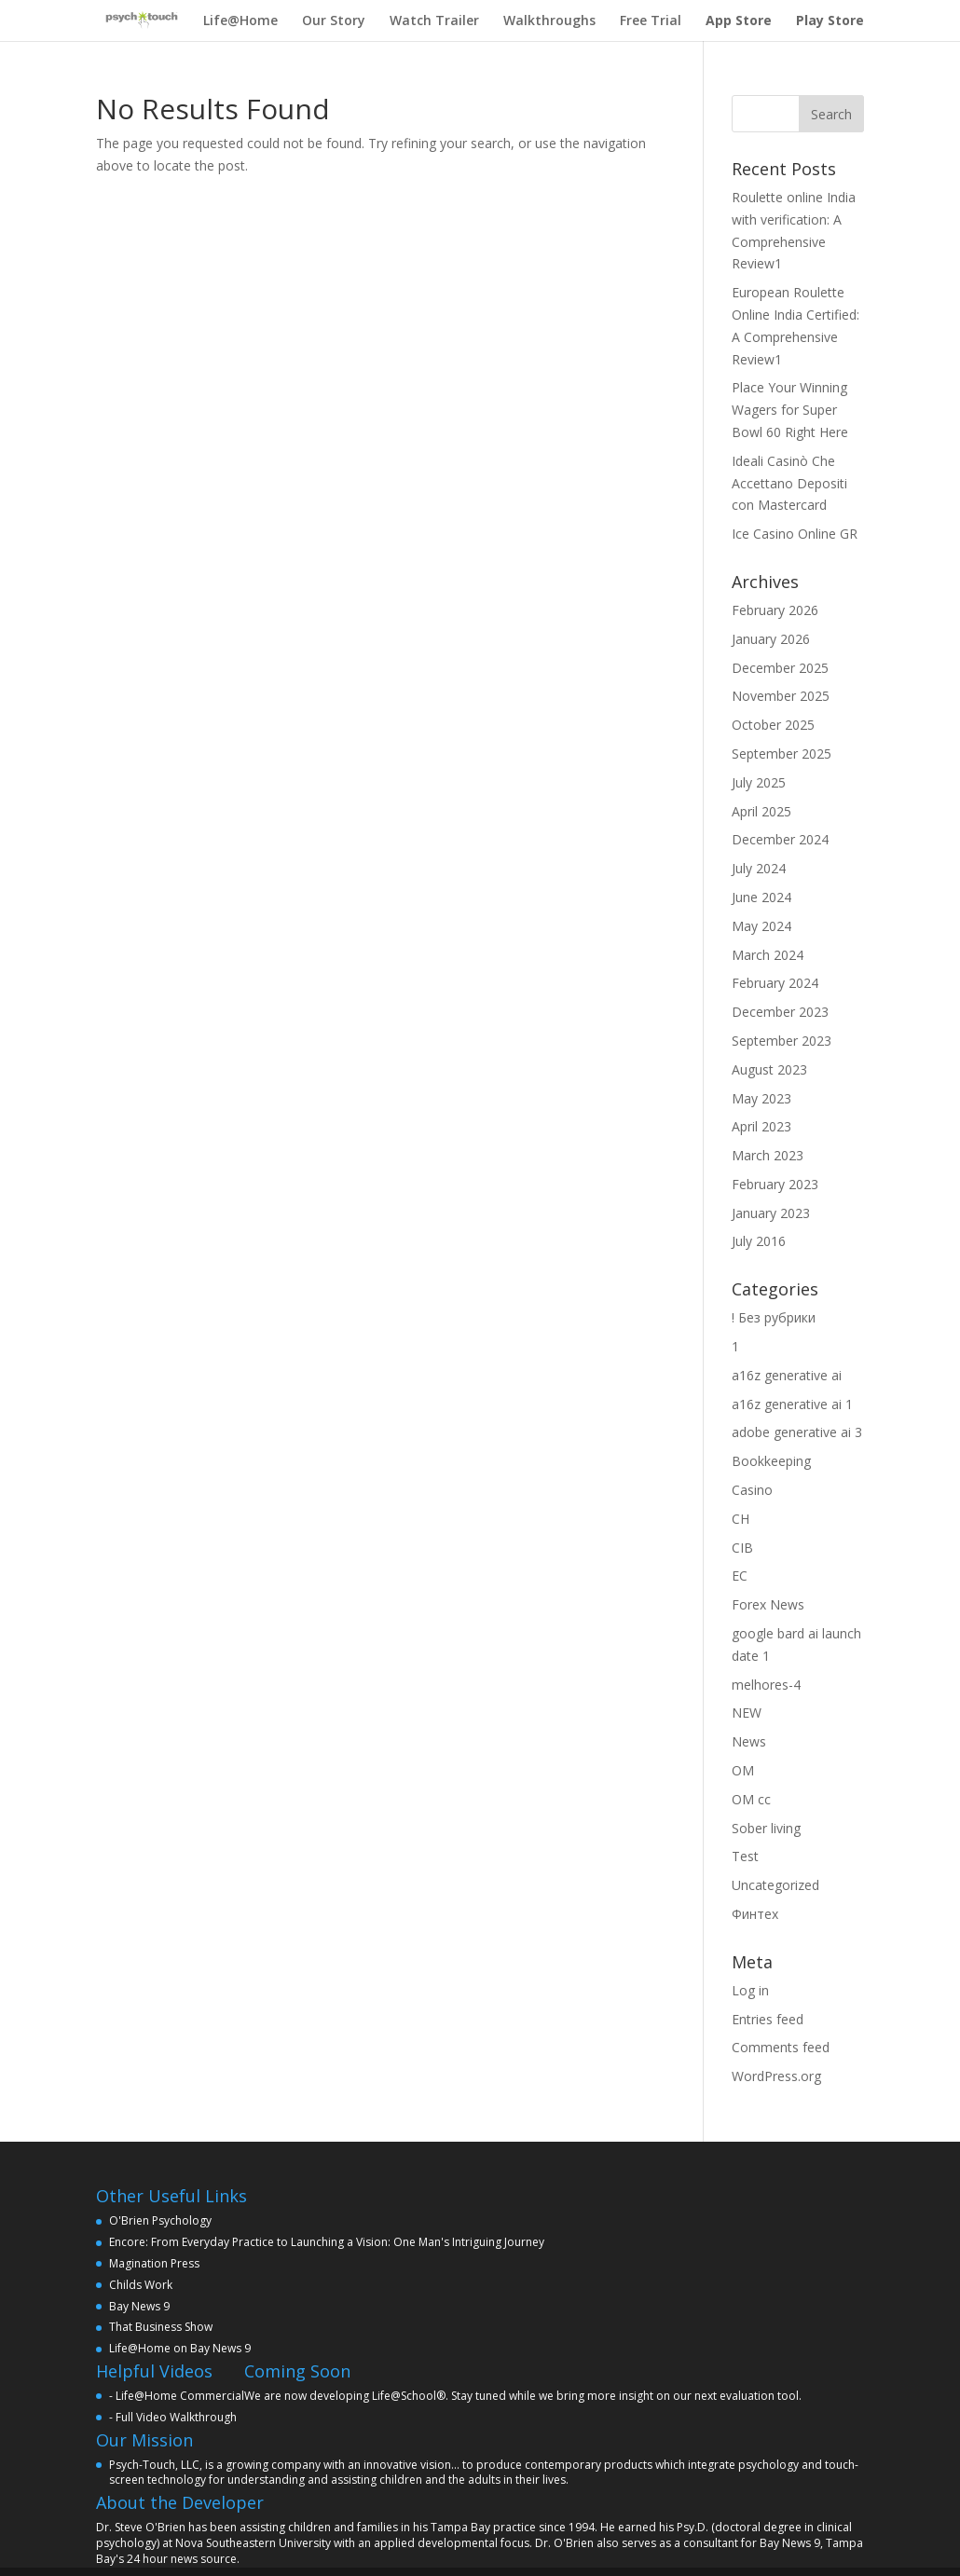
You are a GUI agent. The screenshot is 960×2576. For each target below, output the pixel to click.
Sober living (766, 1828)
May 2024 (761, 926)
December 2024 (780, 839)
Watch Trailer (434, 20)
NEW (746, 1712)
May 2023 (761, 1098)
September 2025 (781, 753)
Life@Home (240, 20)
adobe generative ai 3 (797, 1432)
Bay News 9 (139, 2306)
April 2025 (761, 811)
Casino (752, 1490)
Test (745, 1856)
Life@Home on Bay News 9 (180, 2348)
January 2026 (771, 639)
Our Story (333, 20)
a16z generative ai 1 (792, 1404)
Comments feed (781, 2047)
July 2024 (759, 868)
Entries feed (767, 2019)
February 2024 (775, 983)
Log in (750, 1990)
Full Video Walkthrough (176, 2417)
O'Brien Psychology (160, 2220)
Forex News (768, 1604)
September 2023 (781, 1040)
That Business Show (161, 2327)
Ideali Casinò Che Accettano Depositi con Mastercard (789, 483)
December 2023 (780, 1012)
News (749, 1741)
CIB (742, 1547)
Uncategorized (775, 1885)
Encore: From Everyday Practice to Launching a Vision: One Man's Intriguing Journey (326, 2242)
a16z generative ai (787, 1375)
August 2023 (769, 1069)
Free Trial (650, 20)
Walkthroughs (549, 20)
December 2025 (780, 668)
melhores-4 (766, 1684)
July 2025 (759, 782)
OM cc (751, 1799)
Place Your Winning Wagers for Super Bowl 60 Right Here (790, 409)
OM (743, 1770)
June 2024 (761, 897)
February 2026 (775, 610)
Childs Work (140, 2285)
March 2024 (767, 955)
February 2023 (775, 1184)
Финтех (755, 1914)
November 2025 (781, 696)
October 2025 (773, 724)
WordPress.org (776, 2076)
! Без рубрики (774, 1317)
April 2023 (761, 1126)
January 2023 (771, 1213)
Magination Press (154, 2263)
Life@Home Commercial (180, 2396)
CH (740, 1519)
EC (739, 1575)
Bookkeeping (771, 1461)
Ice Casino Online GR (794, 533)
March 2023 (767, 1155)
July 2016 (759, 1241)
